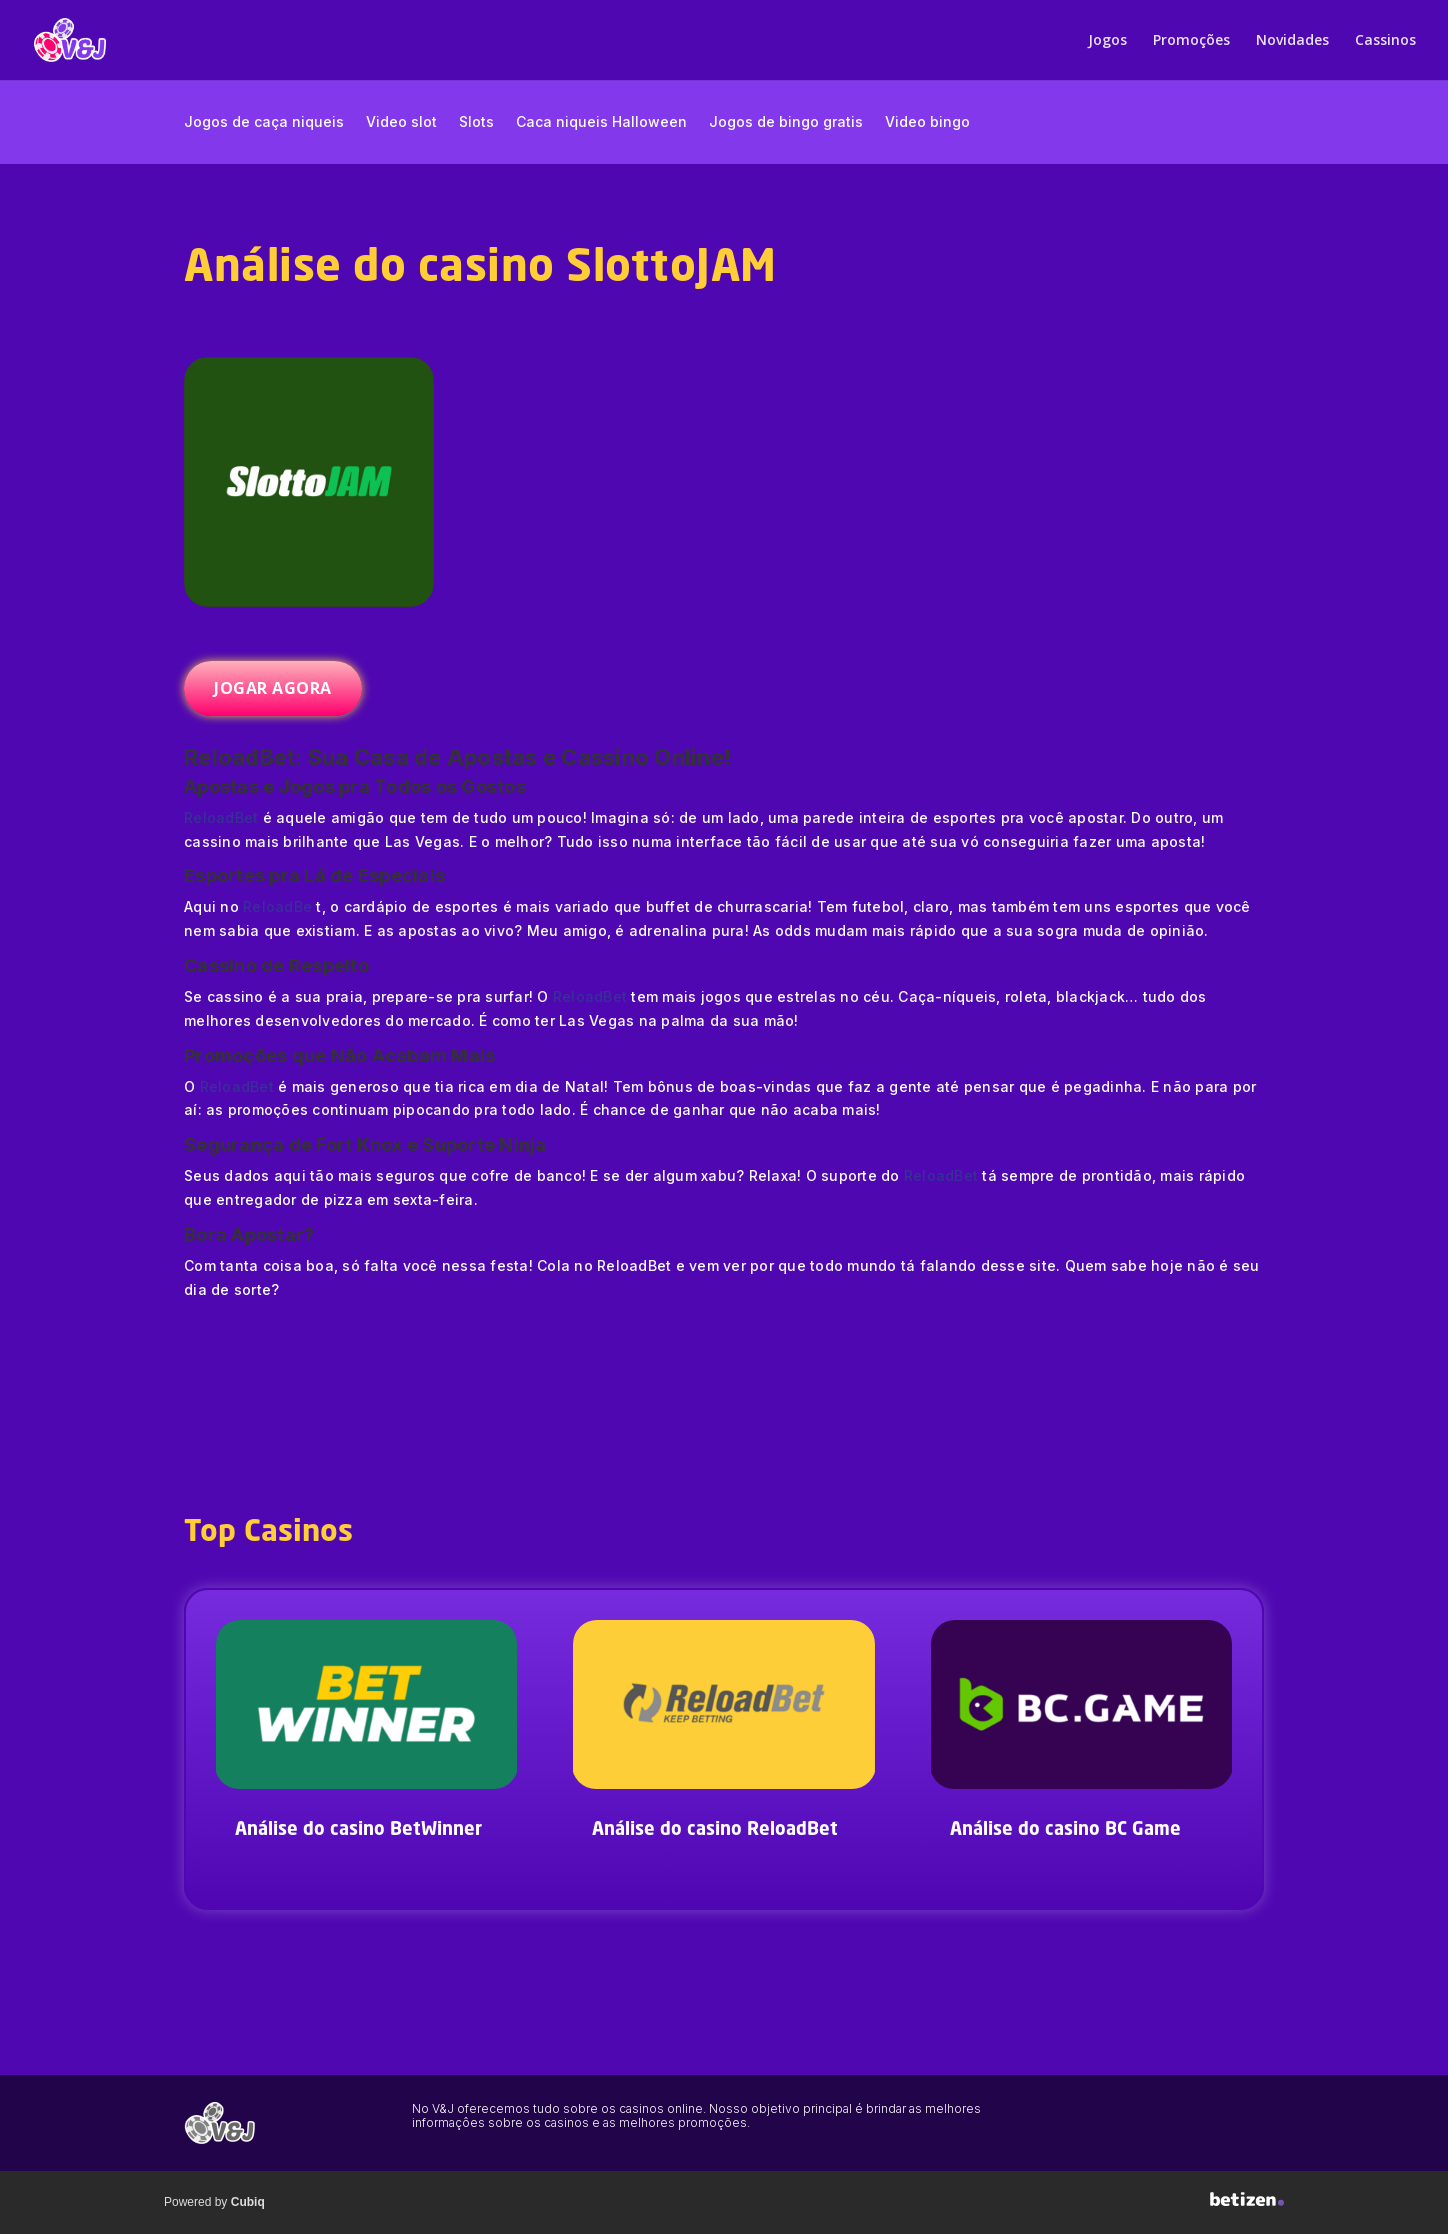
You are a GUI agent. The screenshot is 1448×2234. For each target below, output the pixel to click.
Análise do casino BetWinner (358, 1830)
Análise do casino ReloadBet (715, 1830)
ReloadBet (221, 817)
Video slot (401, 122)
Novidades (1292, 41)
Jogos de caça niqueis (264, 122)
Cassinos (1385, 41)
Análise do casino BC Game (1065, 1830)
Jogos (1107, 41)
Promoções (1191, 41)
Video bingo (927, 122)
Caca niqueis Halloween (601, 122)
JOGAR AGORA (273, 688)
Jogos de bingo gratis (786, 122)
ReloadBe (277, 906)
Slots (476, 122)
